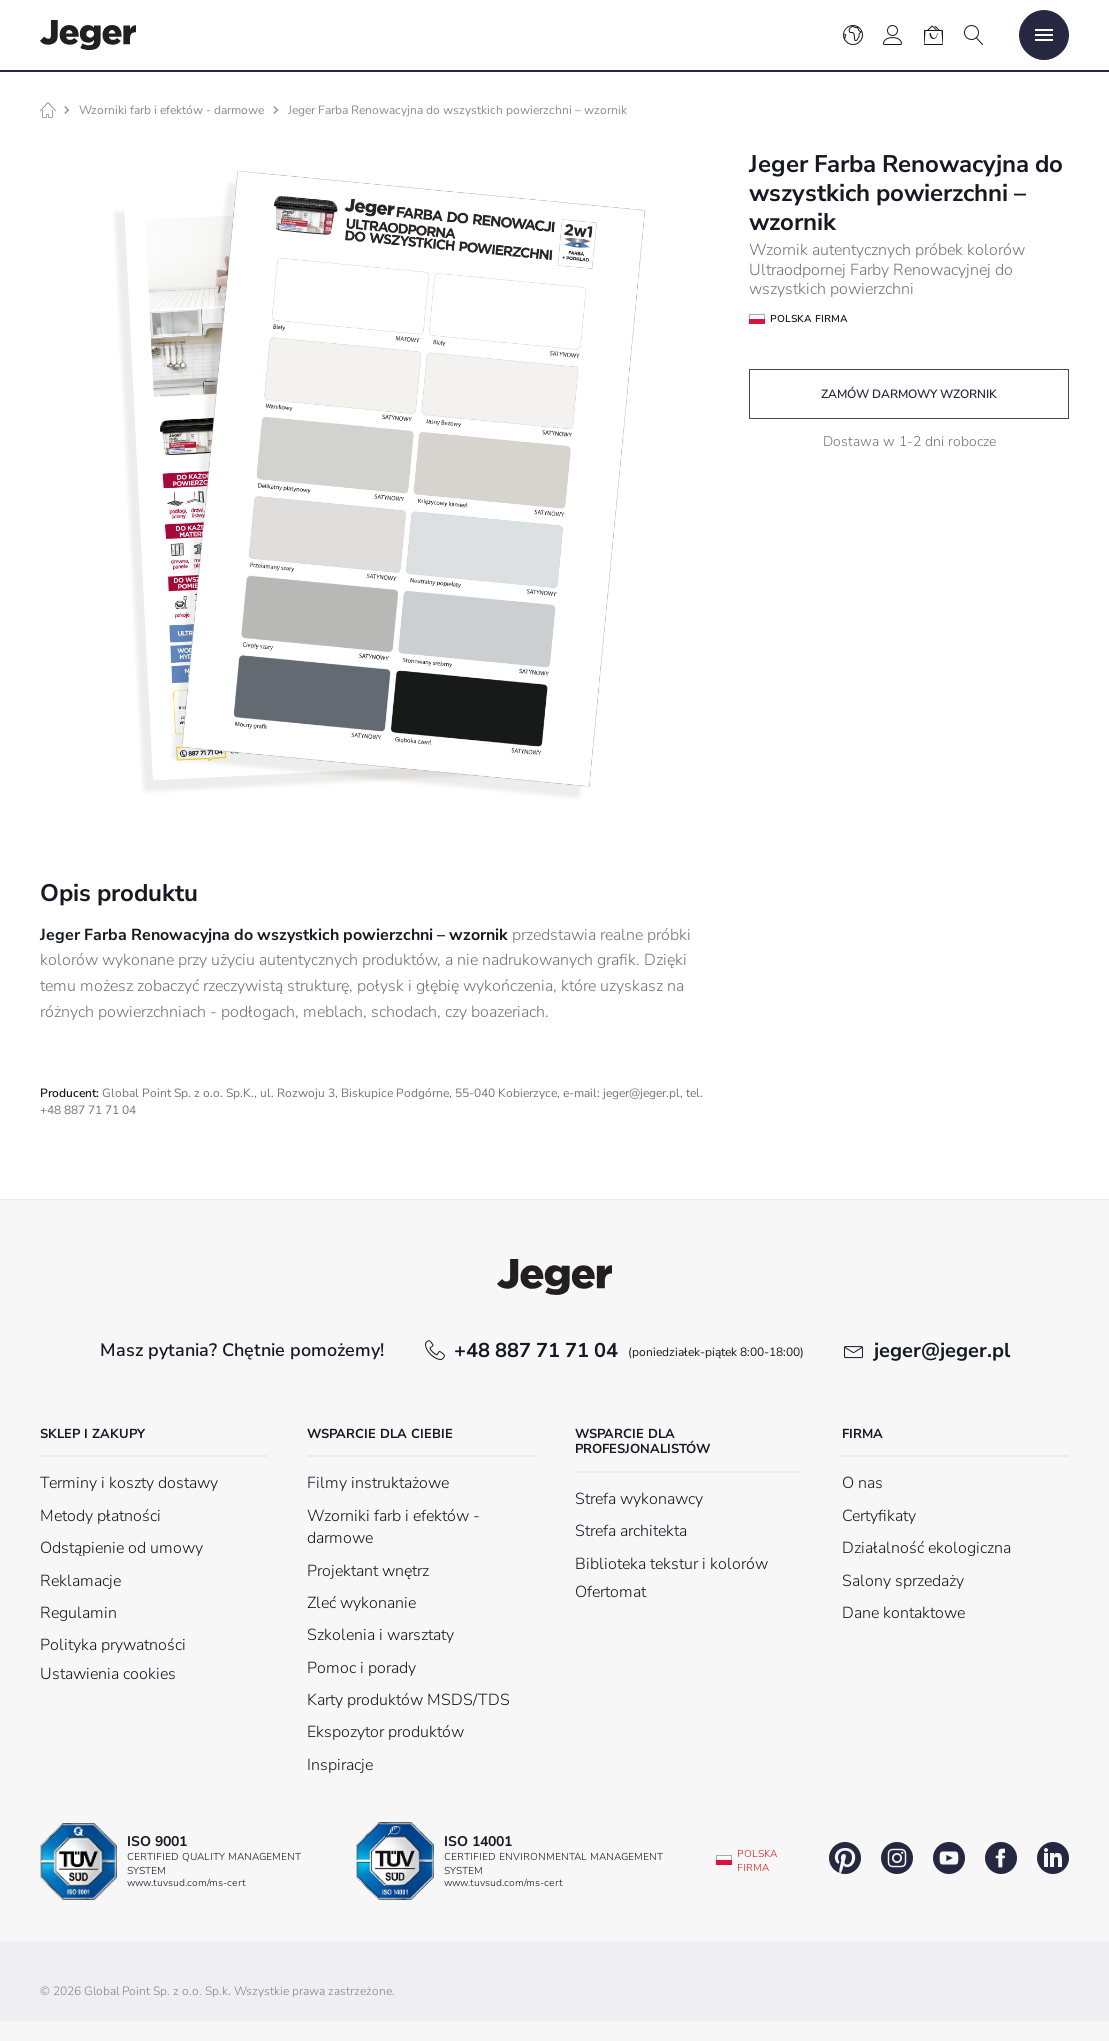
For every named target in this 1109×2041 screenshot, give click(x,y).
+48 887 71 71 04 (629, 1350)
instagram (897, 1858)
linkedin (1053, 1858)
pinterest (845, 1858)
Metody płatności (100, 1516)
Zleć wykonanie (361, 1603)
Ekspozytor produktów (385, 1732)
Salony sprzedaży (903, 1581)
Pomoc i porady (361, 1668)
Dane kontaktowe (903, 1613)
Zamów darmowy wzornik (909, 394)
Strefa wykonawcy (639, 1499)
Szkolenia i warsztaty (380, 1635)
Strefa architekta (631, 1531)
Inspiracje (340, 1765)
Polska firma (757, 1861)
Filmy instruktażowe (378, 1483)
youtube (949, 1858)
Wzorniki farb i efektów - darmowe (171, 110)
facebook (1001, 1858)
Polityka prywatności (113, 1645)
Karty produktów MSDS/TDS (408, 1700)
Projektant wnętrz (368, 1571)
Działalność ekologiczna (926, 1548)
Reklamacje (80, 1581)
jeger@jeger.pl (942, 1350)
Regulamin (78, 1613)
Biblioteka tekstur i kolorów (671, 1564)
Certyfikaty (879, 1516)
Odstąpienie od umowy (121, 1548)
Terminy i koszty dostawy (129, 1483)
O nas (862, 1483)
